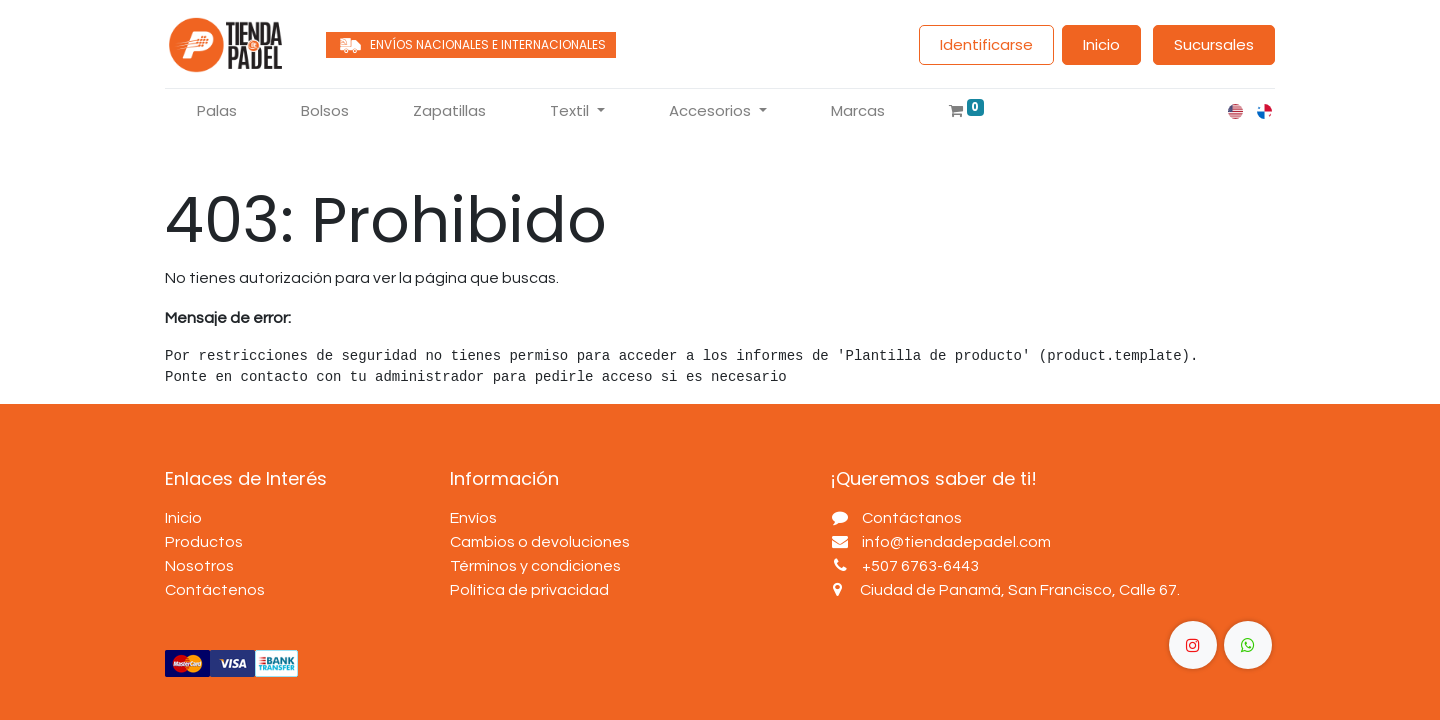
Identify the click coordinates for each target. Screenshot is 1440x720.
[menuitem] (217, 111)
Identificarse (986, 44)
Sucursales (1214, 44)
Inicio (1101, 44)
